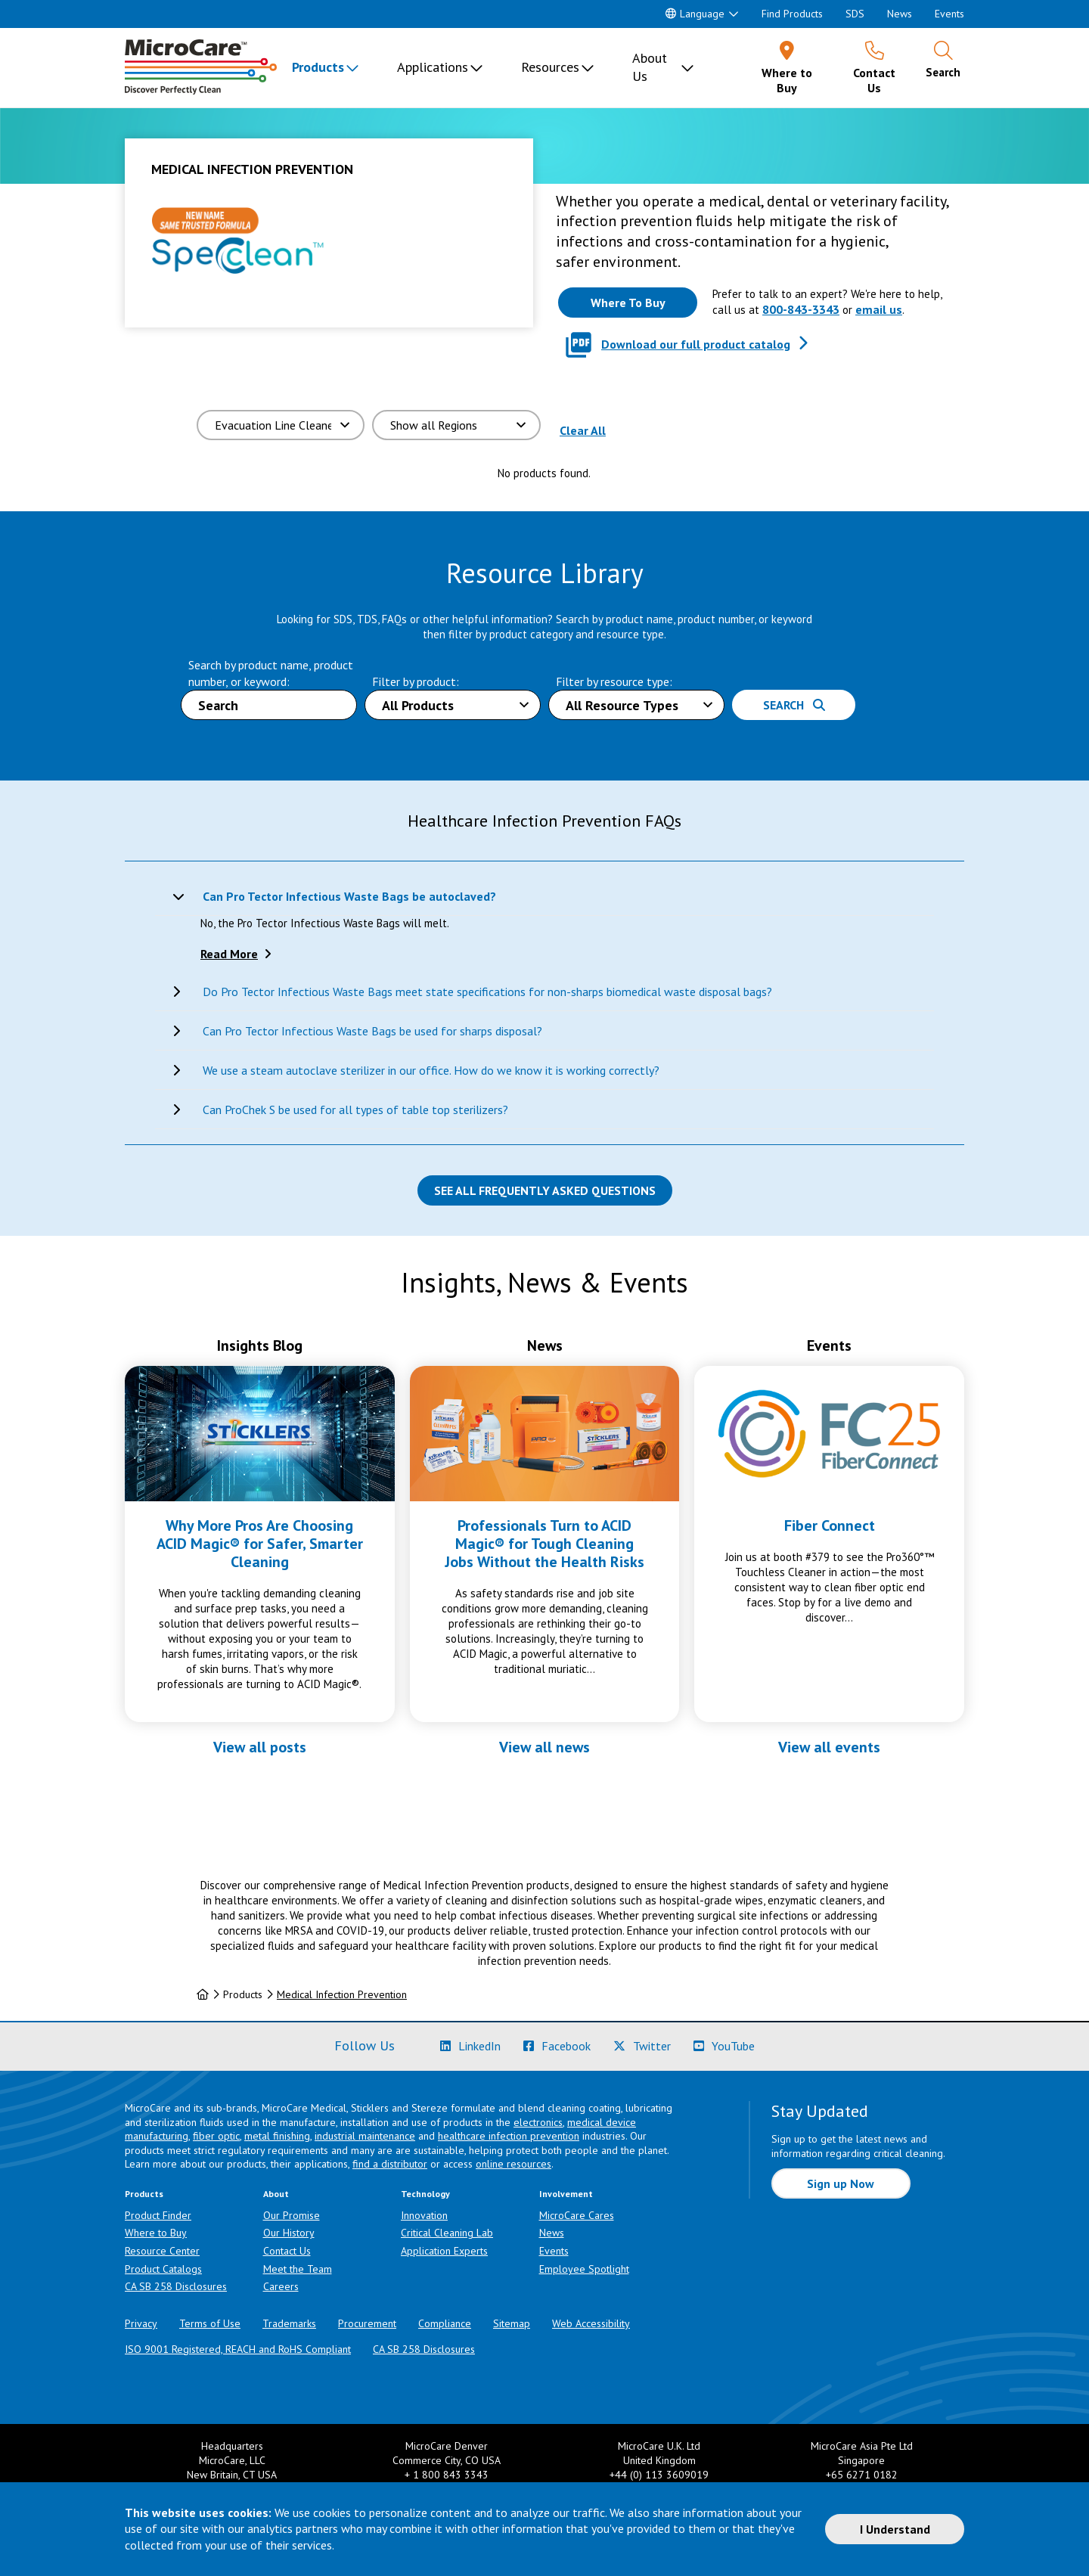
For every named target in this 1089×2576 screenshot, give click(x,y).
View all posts (259, 1747)
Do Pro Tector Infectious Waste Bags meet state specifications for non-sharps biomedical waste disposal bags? (487, 991)
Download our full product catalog (695, 344)
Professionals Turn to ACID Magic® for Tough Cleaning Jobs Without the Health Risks (544, 1544)
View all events (829, 1747)
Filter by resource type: (614, 681)
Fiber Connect (829, 1525)
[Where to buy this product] (627, 302)
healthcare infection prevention (508, 2136)
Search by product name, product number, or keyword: (270, 672)
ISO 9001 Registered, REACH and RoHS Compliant (238, 2349)
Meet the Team (297, 2269)
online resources (513, 2164)
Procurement (367, 2323)
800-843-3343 (800, 309)
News (899, 13)
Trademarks (289, 2323)
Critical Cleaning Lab (447, 2232)
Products (318, 67)
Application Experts (444, 2251)
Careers (281, 2286)
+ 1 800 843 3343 (447, 2474)
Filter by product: (415, 681)
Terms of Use (209, 2323)
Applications (432, 67)
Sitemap (511, 2323)
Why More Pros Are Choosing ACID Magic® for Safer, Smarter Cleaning (260, 1544)
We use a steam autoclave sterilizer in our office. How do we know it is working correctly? (431, 1070)
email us (878, 309)
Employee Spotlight (584, 2269)
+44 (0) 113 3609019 (659, 2474)
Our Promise (291, 2215)
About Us (649, 67)
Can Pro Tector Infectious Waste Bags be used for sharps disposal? (372, 1030)
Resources (550, 67)
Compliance (444, 2323)
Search (794, 704)
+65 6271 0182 (862, 2474)
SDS (854, 13)
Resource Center (162, 2251)
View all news (544, 1747)
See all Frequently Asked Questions (545, 1190)
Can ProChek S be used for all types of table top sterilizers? (355, 1109)
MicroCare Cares (576, 2215)
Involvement (566, 2193)
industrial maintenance (365, 2136)
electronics (538, 2122)
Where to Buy (156, 2232)
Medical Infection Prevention (342, 1994)
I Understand (895, 2529)
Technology (425, 2193)
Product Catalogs (163, 2269)
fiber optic (216, 2136)
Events (949, 13)
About (276, 2193)
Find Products (792, 13)
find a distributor (389, 2164)
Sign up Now (840, 2183)
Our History (289, 2232)
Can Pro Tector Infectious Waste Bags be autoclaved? (349, 896)
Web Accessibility (591, 2323)
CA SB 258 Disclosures (176, 2286)
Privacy (141, 2323)
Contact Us (287, 2251)
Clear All (583, 430)
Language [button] (695, 13)
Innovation (424, 2215)
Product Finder (158, 2215)
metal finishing (277, 2136)
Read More (229, 953)
